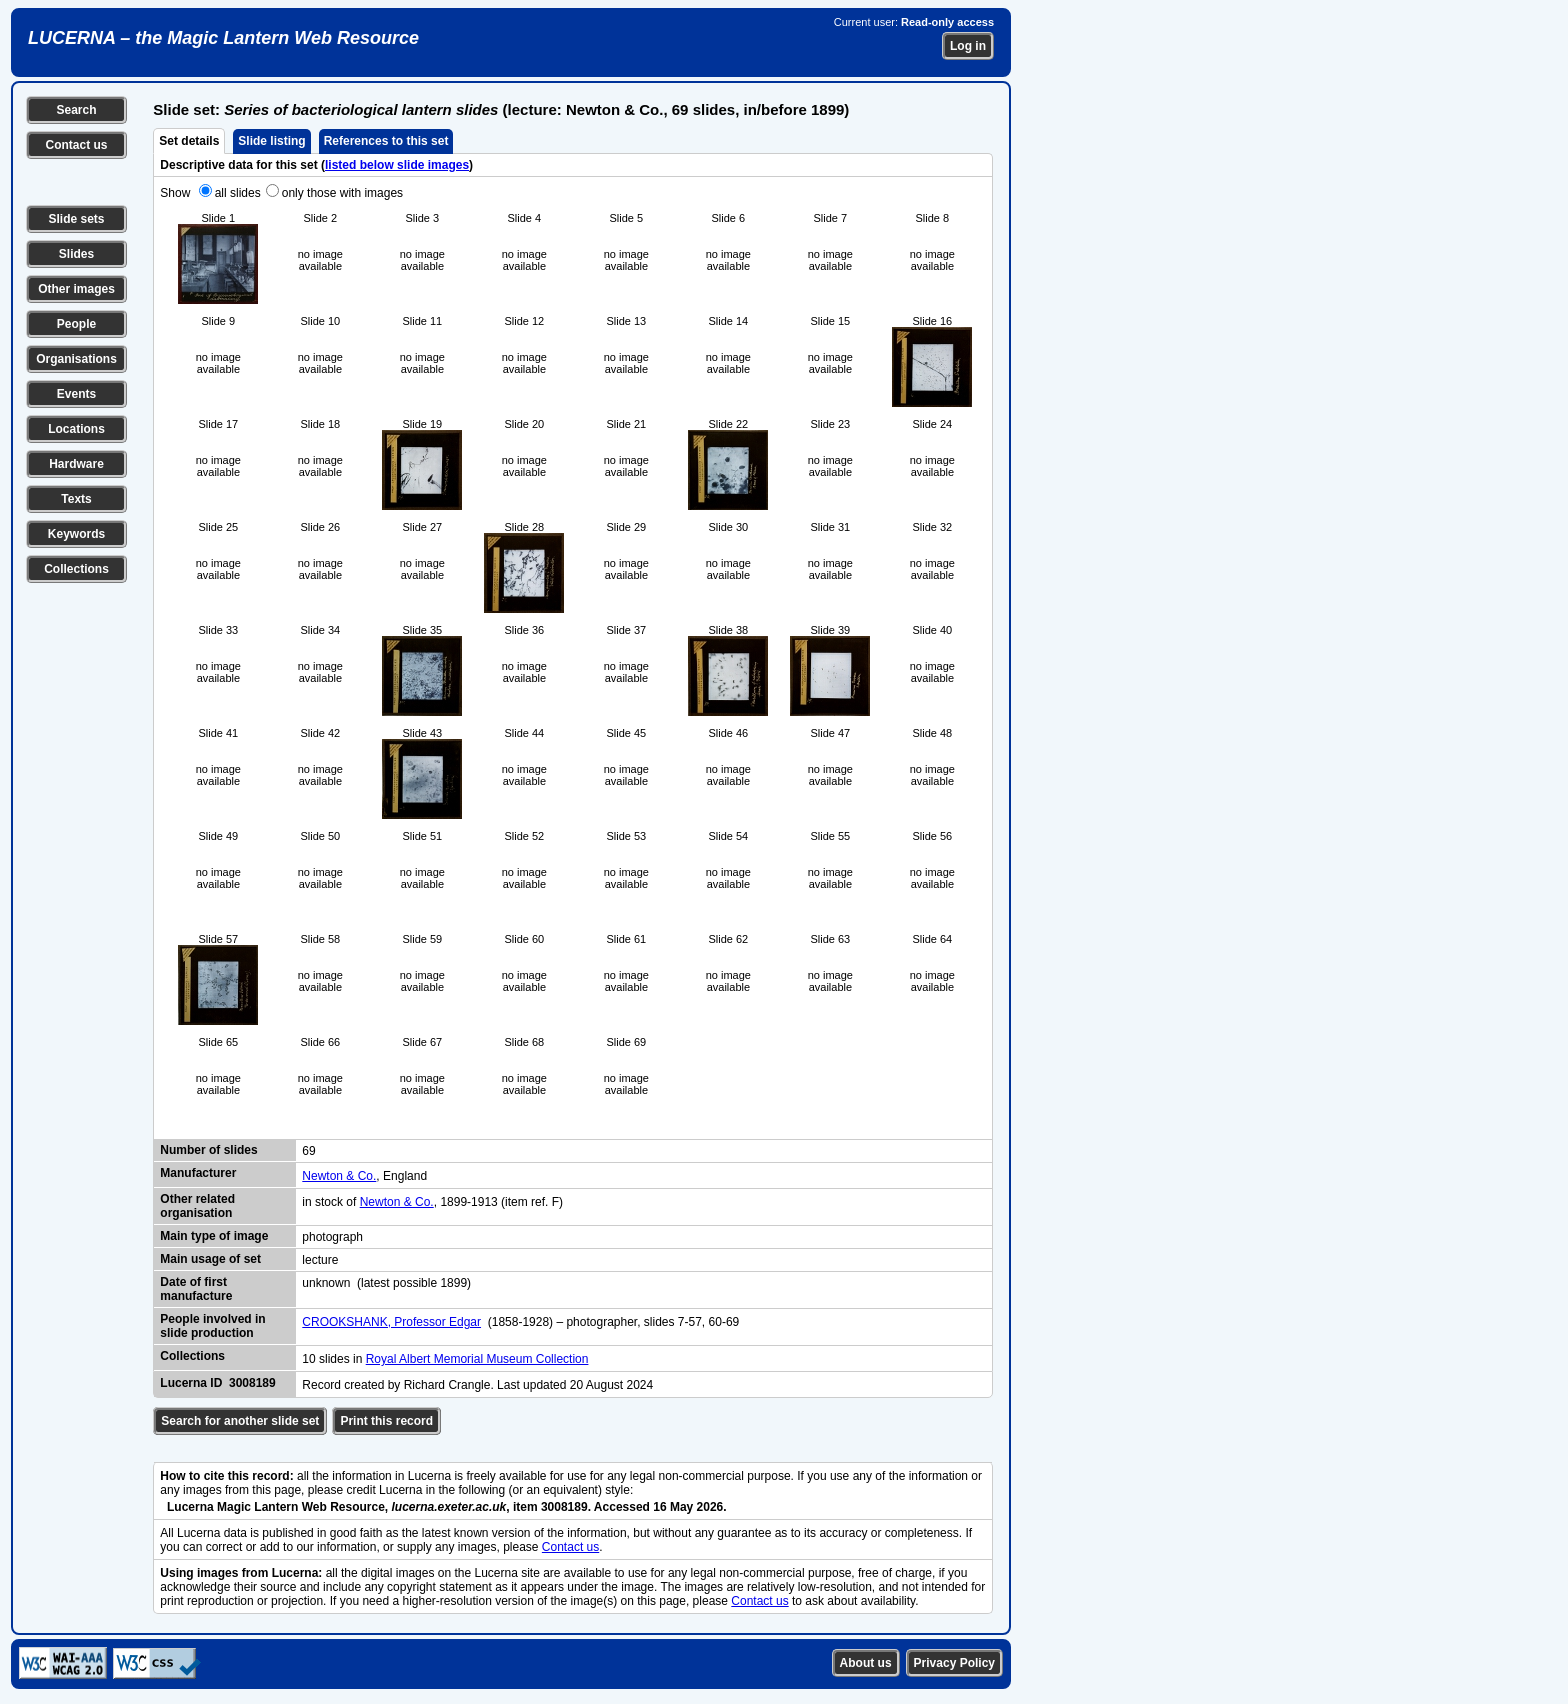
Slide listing (271, 141)
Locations (76, 429)
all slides (238, 193)
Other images (76, 289)
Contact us (76, 145)
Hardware (76, 464)
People (76, 324)
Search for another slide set (240, 1421)
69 (308, 1151)
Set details (189, 141)
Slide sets (76, 219)
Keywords (76, 534)
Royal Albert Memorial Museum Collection (477, 1359)
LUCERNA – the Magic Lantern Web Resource (223, 38)
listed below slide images (397, 165)
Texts (76, 499)
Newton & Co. (339, 1176)
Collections (76, 569)
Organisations (76, 359)
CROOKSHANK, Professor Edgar (391, 1322)
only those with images (342, 193)
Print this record (386, 1421)
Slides (76, 254)
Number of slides (208, 1150)
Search (76, 110)
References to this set (386, 141)
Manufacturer (198, 1173)
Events (76, 394)
